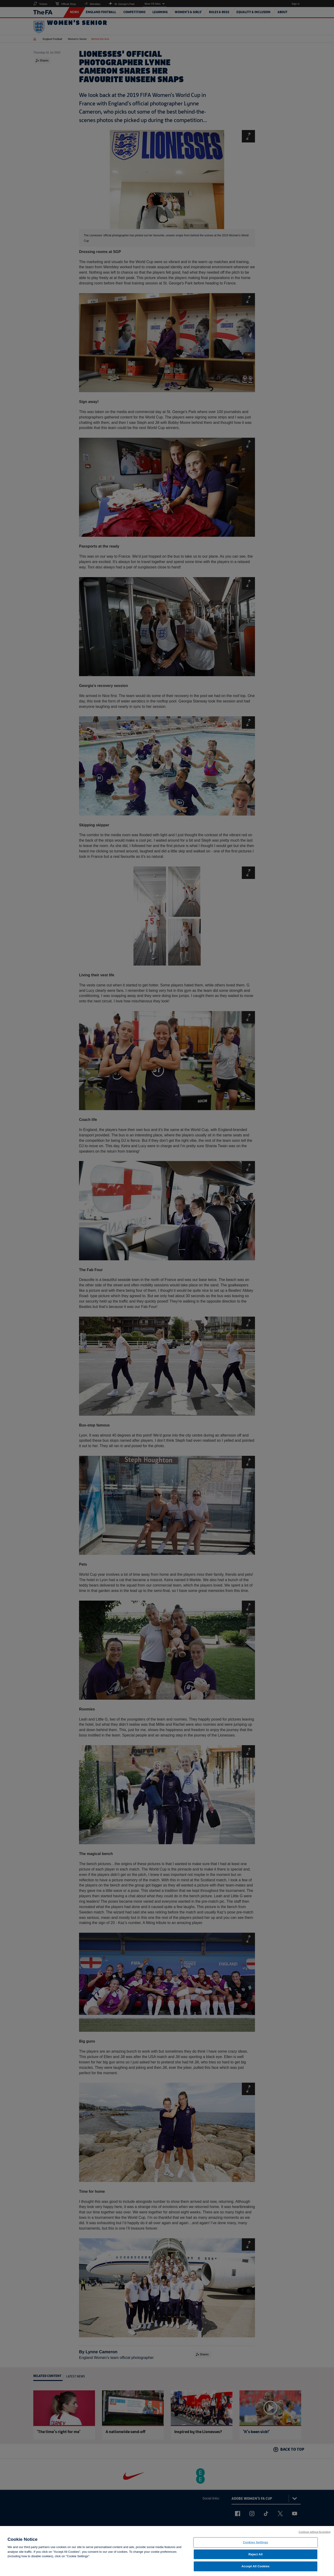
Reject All (255, 2554)
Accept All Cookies (256, 2566)
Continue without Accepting (314, 2531)
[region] (167, 2551)
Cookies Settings (255, 2542)
